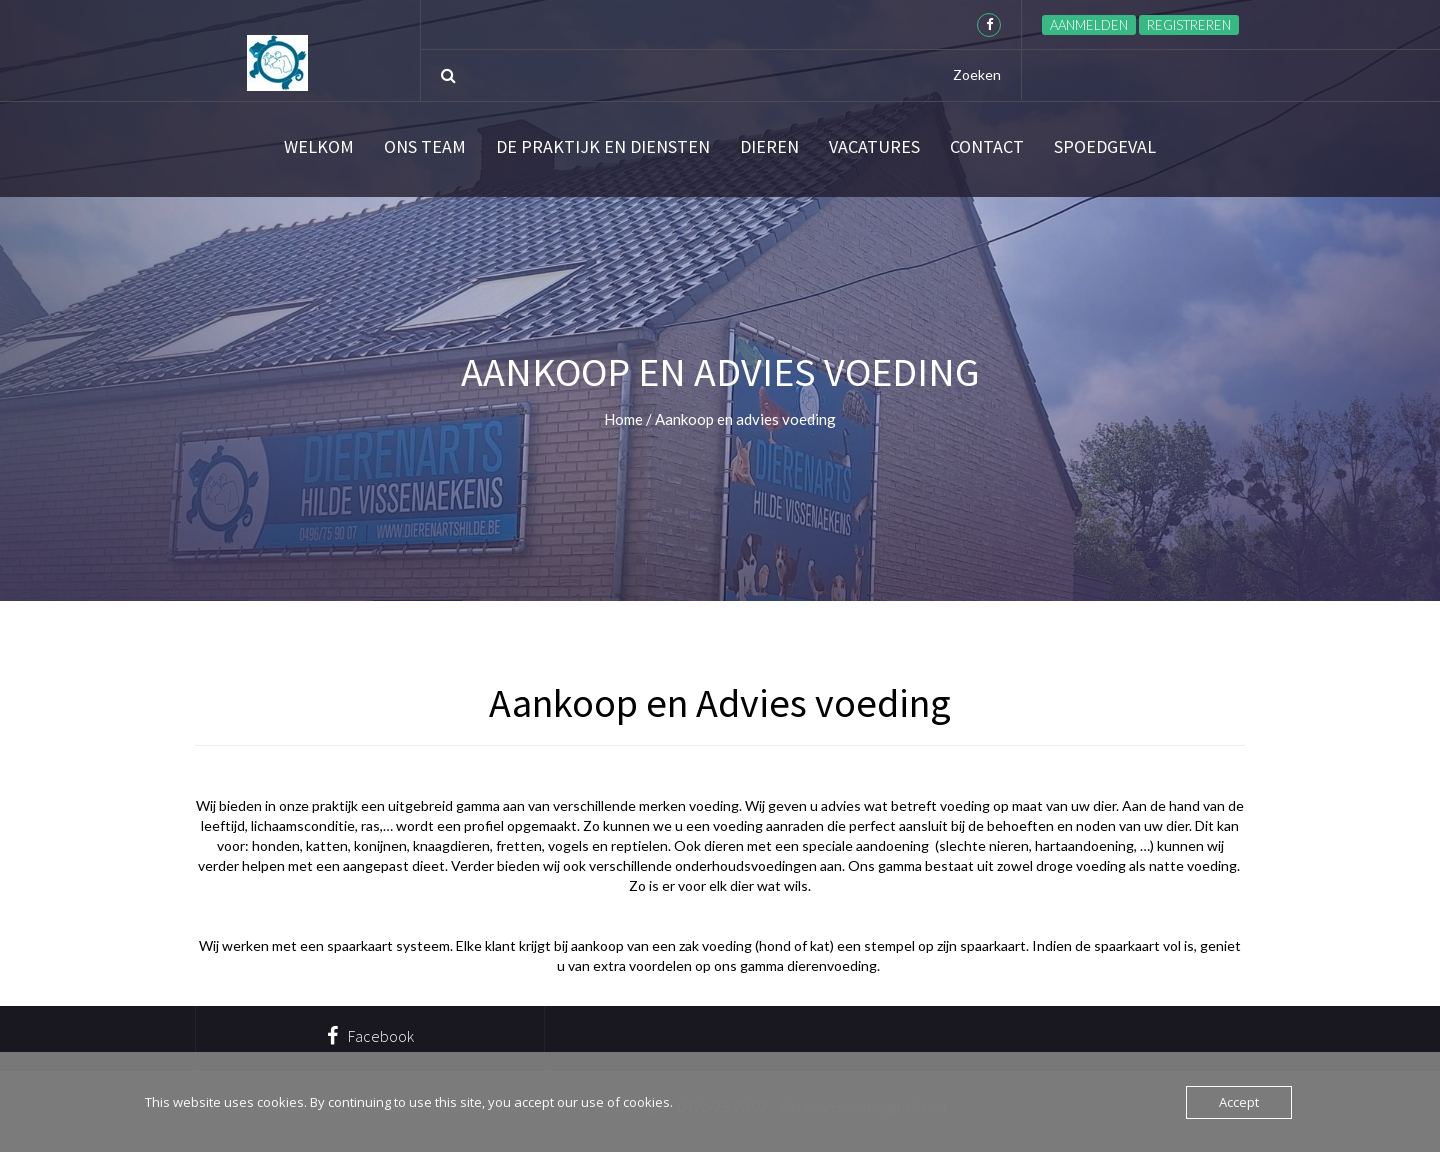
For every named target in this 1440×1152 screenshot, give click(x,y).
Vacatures (874, 147)
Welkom (319, 147)
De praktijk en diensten (603, 147)
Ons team (425, 147)
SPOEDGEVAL (1105, 147)
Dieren (769, 147)
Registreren (1189, 25)
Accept (1239, 1102)
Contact (987, 147)
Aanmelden (1089, 25)
